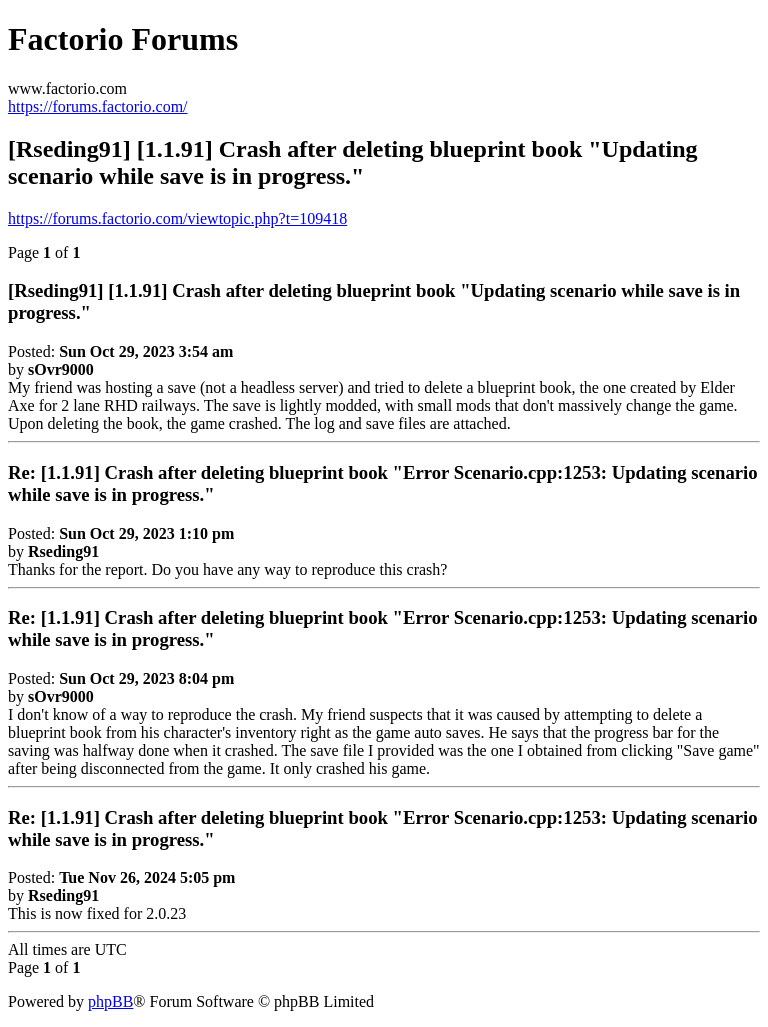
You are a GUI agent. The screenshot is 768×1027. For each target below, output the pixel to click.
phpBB (110, 1001)
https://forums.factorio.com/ (98, 106)
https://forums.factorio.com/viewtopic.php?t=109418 (177, 218)
